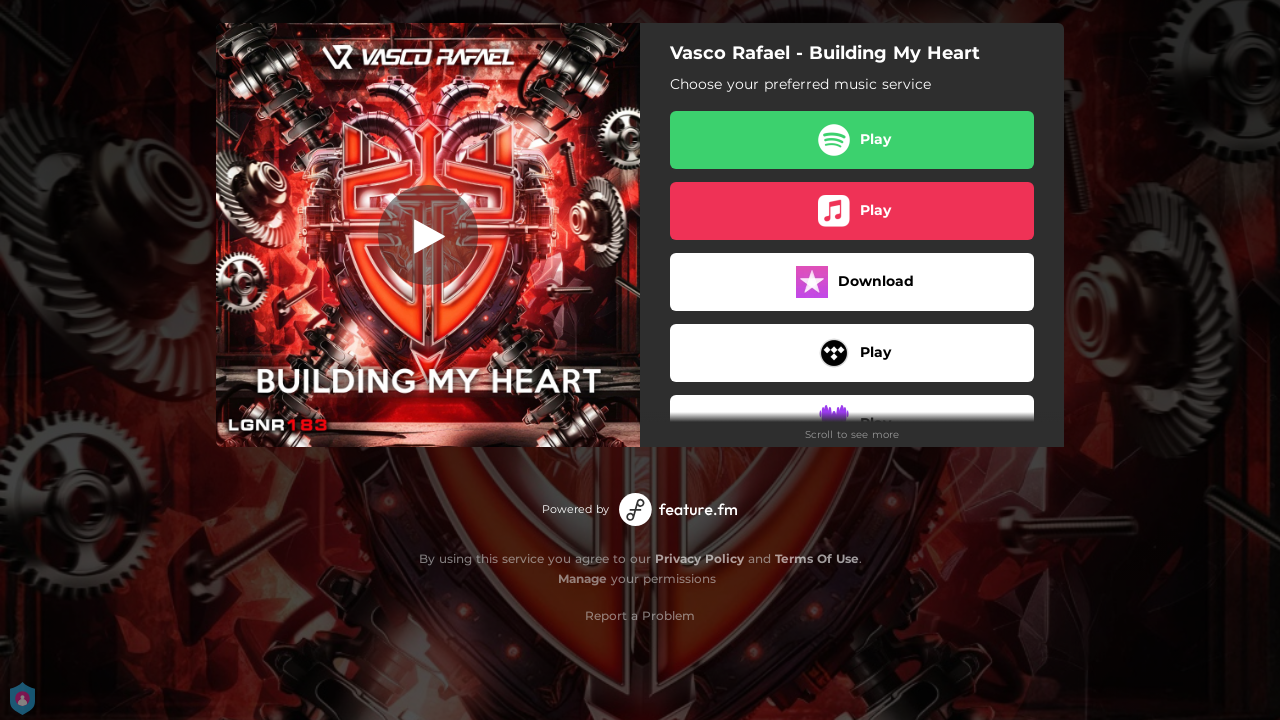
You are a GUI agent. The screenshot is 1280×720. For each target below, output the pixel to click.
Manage (582, 578)
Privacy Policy (699, 558)
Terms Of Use (817, 558)
